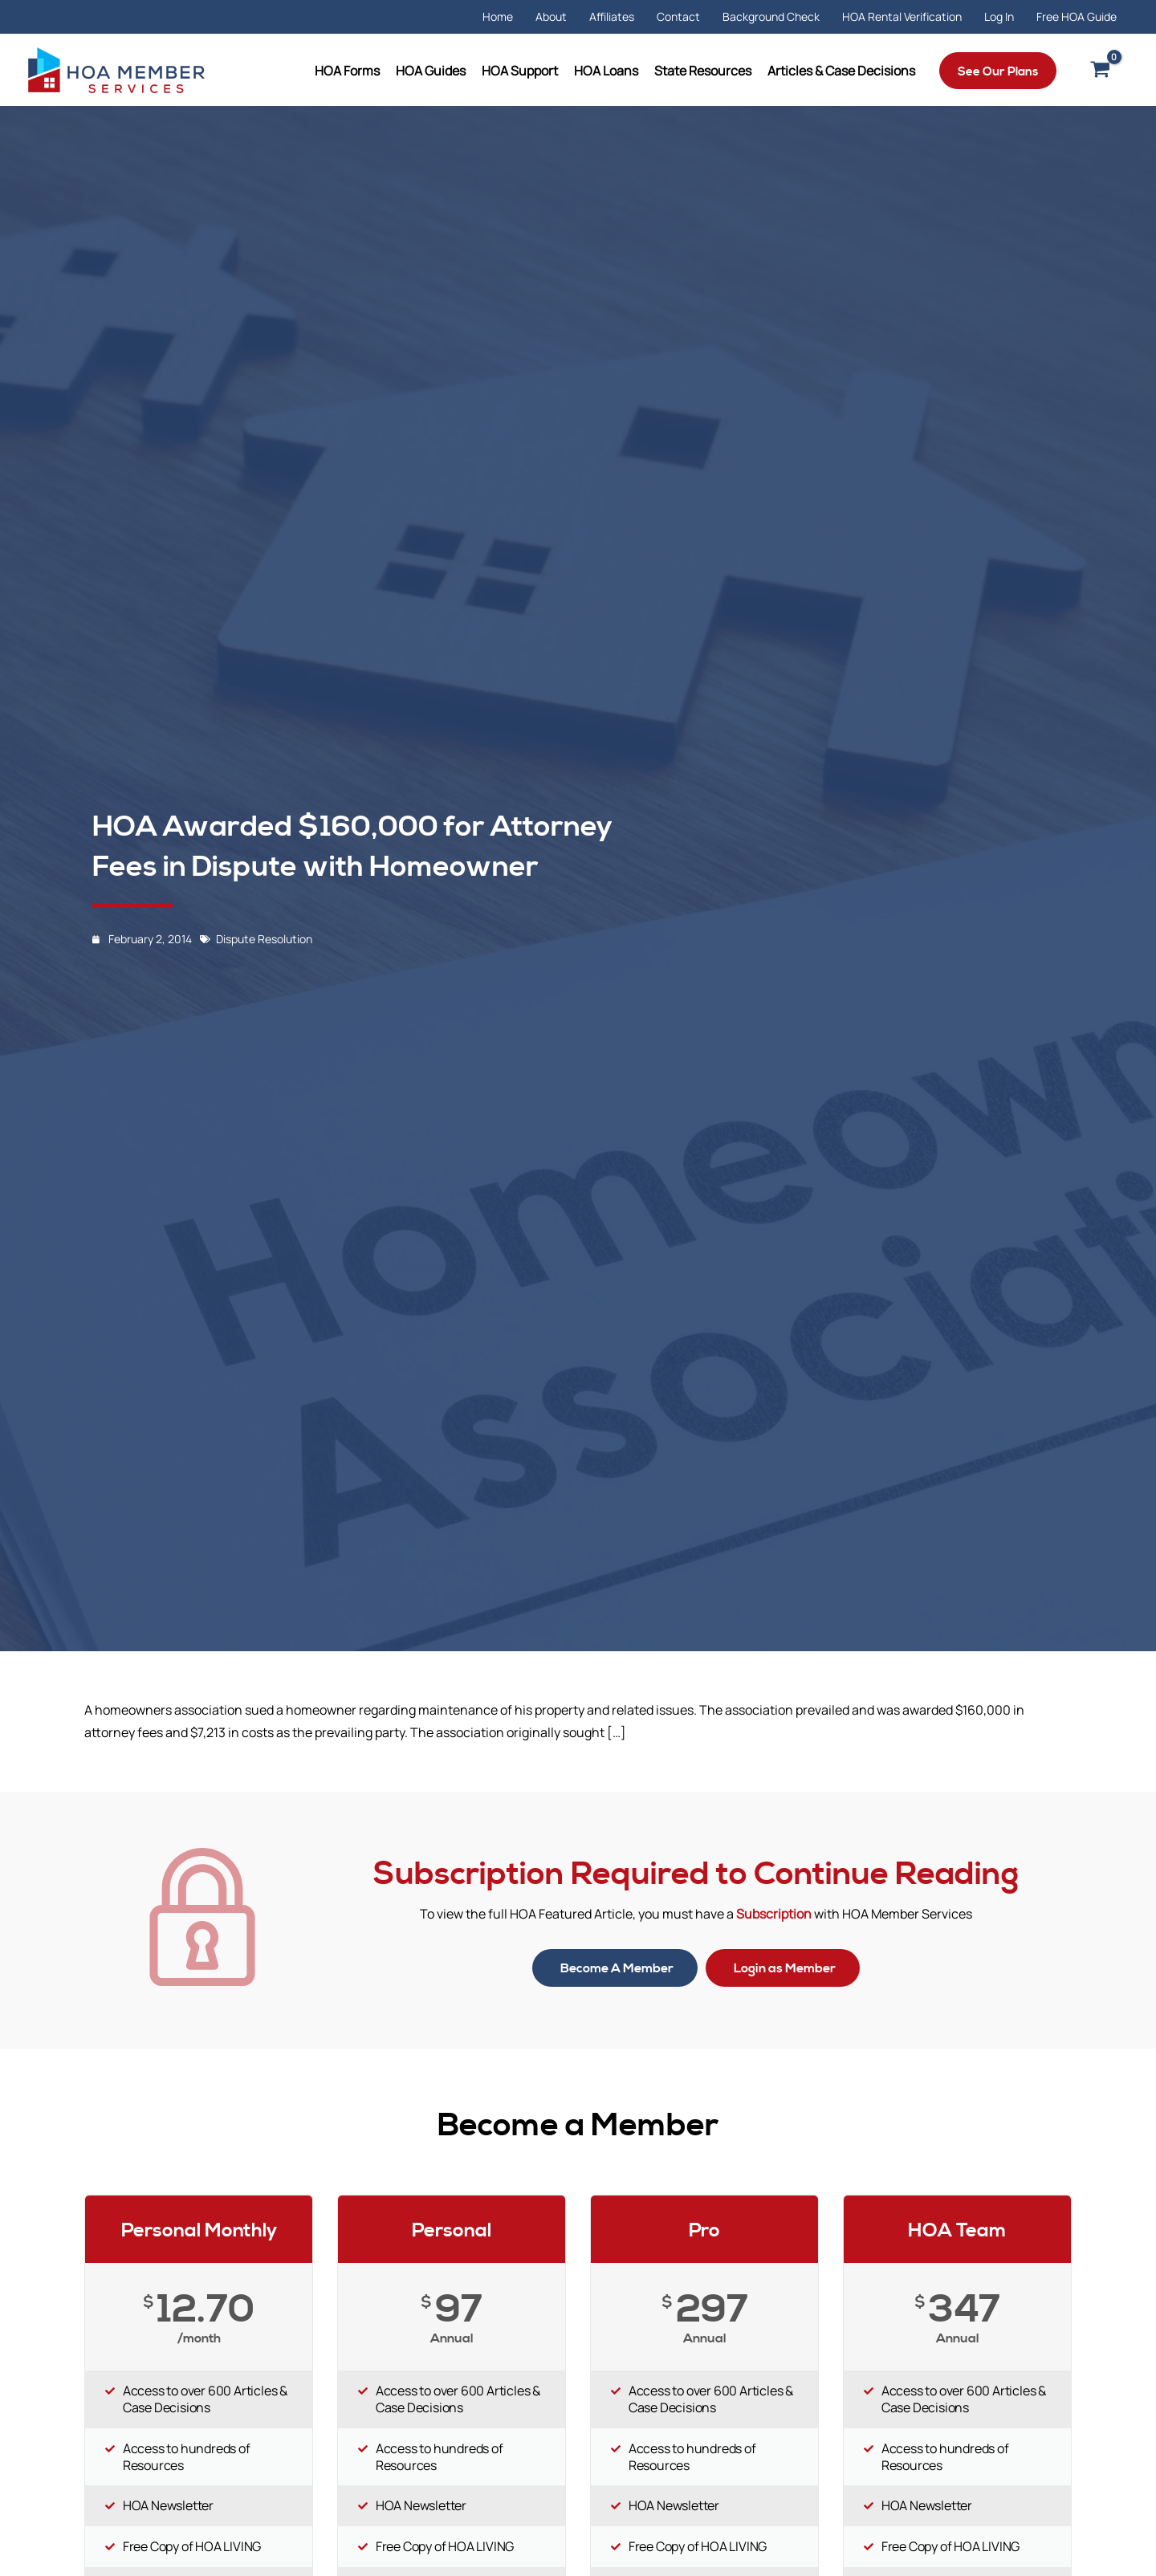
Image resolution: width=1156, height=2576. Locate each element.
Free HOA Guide (1076, 16)
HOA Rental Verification (902, 16)
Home (497, 16)
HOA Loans (606, 70)
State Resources (702, 70)
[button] (997, 70)
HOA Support (520, 70)
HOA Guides (431, 70)
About (551, 16)
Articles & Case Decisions (841, 70)
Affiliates (611, 16)
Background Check (771, 16)
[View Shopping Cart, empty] (1100, 70)
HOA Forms (347, 70)
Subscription (774, 1914)
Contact (678, 16)
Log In (999, 16)
